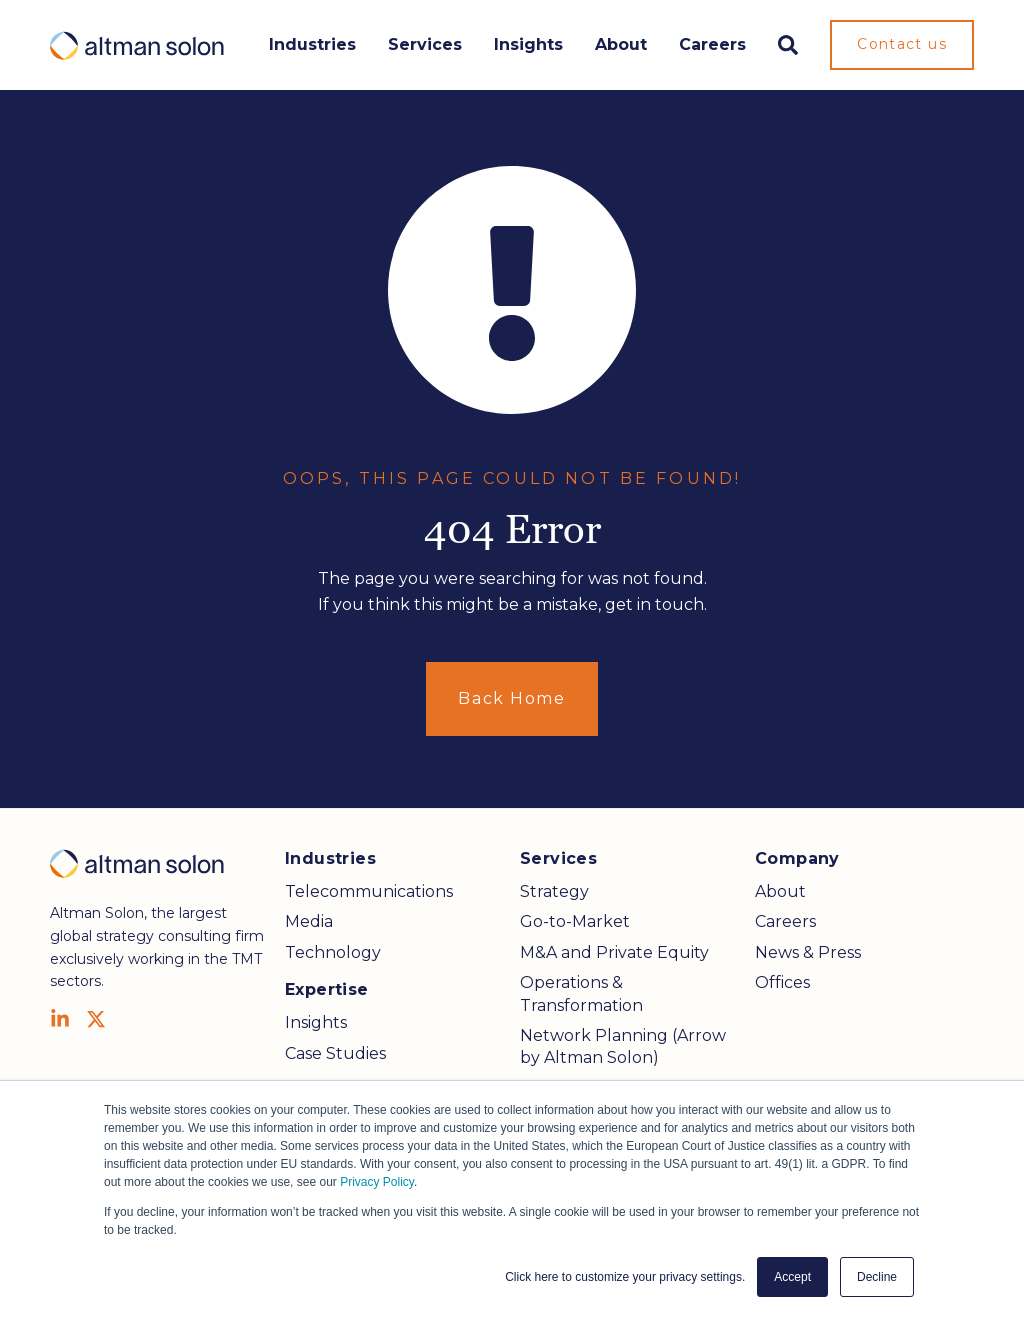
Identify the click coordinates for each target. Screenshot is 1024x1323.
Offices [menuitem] (782, 982)
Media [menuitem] (309, 921)
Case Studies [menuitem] (335, 1053)
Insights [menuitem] (316, 1022)
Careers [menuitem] (785, 921)
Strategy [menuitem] (554, 891)
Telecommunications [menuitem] (369, 891)
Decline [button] (877, 1277)
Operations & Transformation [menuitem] (581, 993)
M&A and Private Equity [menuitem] (614, 952)
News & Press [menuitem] (808, 952)
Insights (528, 44)
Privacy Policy (377, 1182)
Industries (312, 44)
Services (425, 44)
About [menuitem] (780, 891)
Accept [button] (792, 1277)
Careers (712, 44)
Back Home (511, 698)
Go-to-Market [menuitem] (575, 921)
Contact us (902, 44)
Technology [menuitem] (333, 952)
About (621, 44)
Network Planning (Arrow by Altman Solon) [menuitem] (623, 1046)
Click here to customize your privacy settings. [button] (625, 1277)
